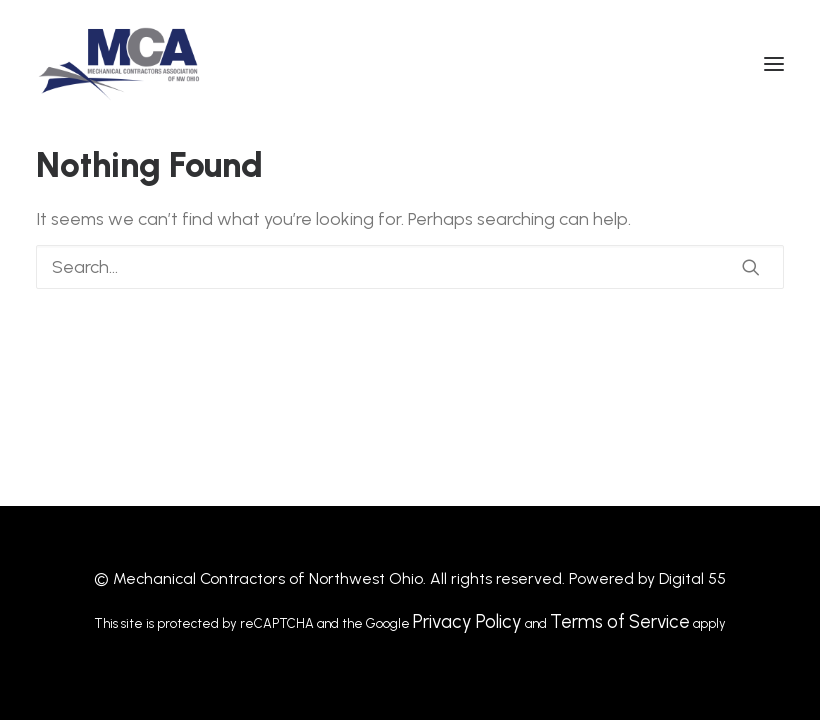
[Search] (410, 267)
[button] (774, 64)
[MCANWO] (120, 64)
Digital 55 (692, 578)
